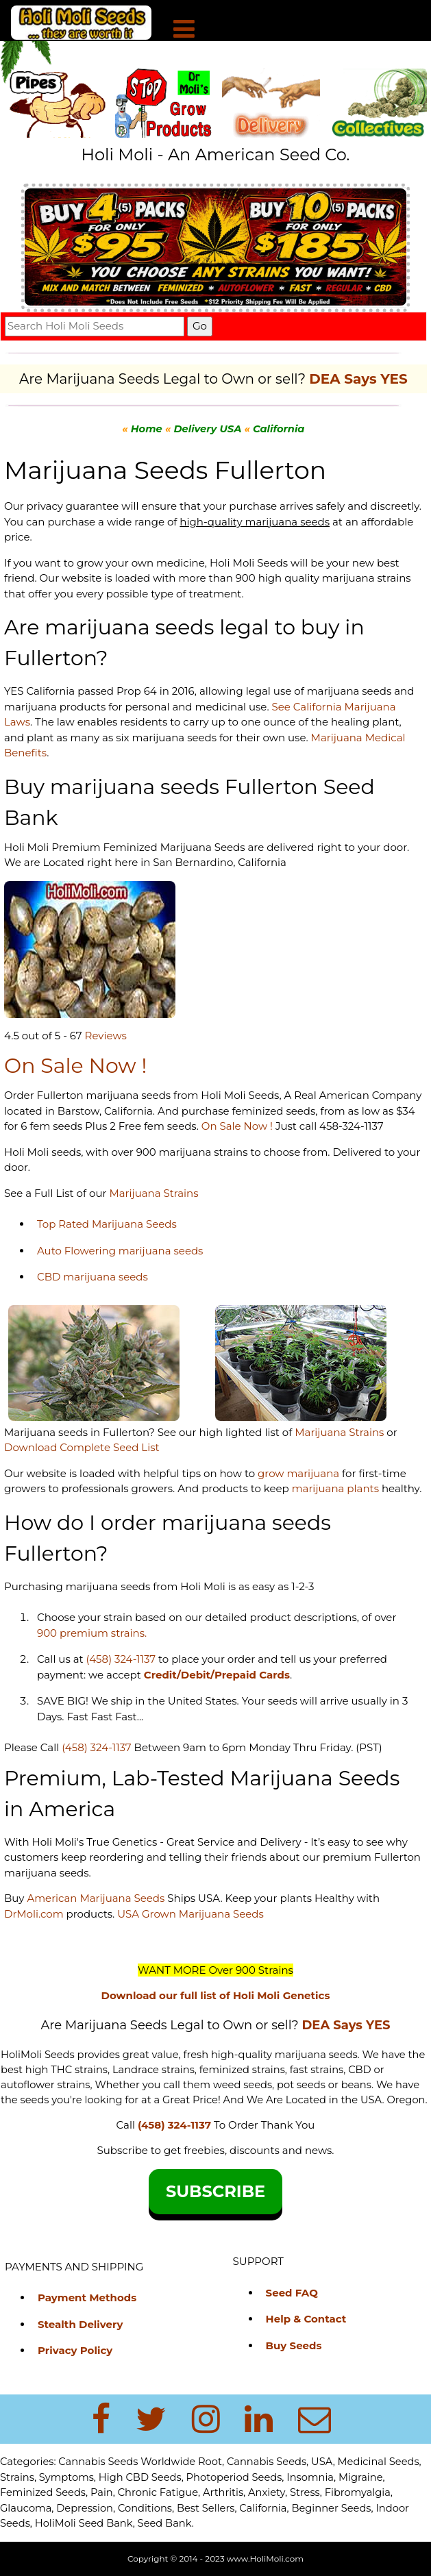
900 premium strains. (92, 1632)
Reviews (106, 1035)
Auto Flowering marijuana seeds (120, 1250)
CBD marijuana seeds (92, 1276)
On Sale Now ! (237, 1125)
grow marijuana (298, 1473)
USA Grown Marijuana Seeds (190, 1913)
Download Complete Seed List (82, 1447)
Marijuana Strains (153, 1193)
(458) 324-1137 (121, 1658)
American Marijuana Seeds (94, 1898)
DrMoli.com (34, 1913)
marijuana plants (337, 1488)
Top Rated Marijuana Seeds (107, 1223)
